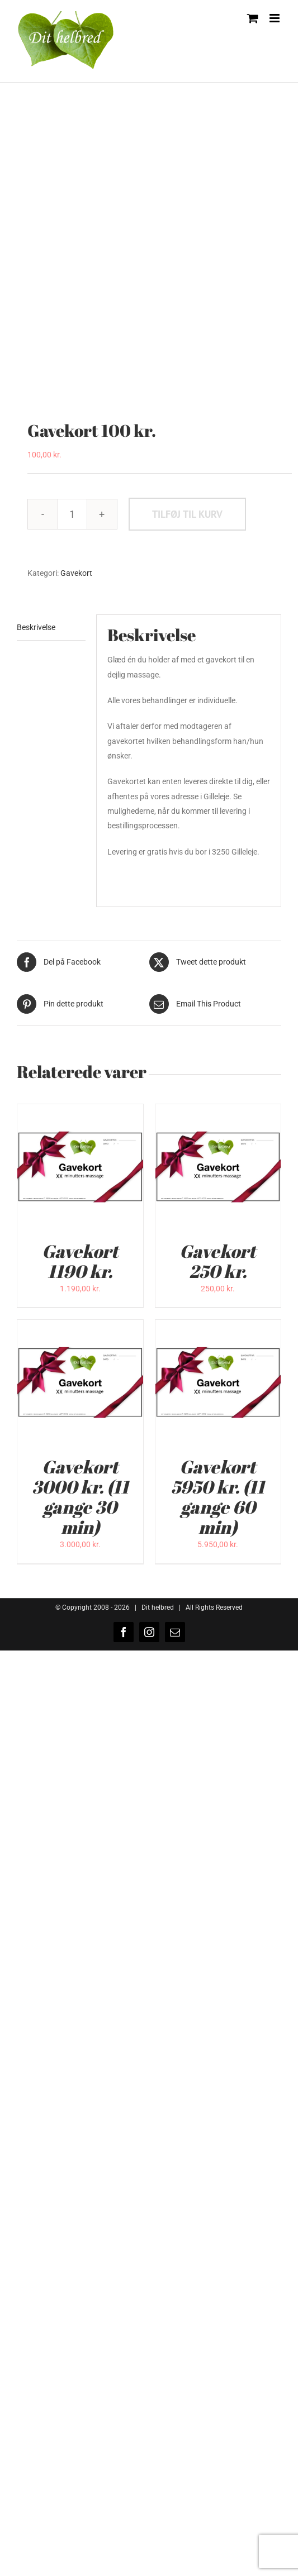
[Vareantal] (72, 514)
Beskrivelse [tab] (36, 627)
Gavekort (76, 573)
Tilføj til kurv (187, 514)
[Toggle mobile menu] (275, 18)
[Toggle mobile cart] (252, 18)
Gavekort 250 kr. (217, 1261)
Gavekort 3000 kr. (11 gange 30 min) (80, 1496)
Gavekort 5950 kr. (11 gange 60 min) (217, 1496)
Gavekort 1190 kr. (80, 1261)
